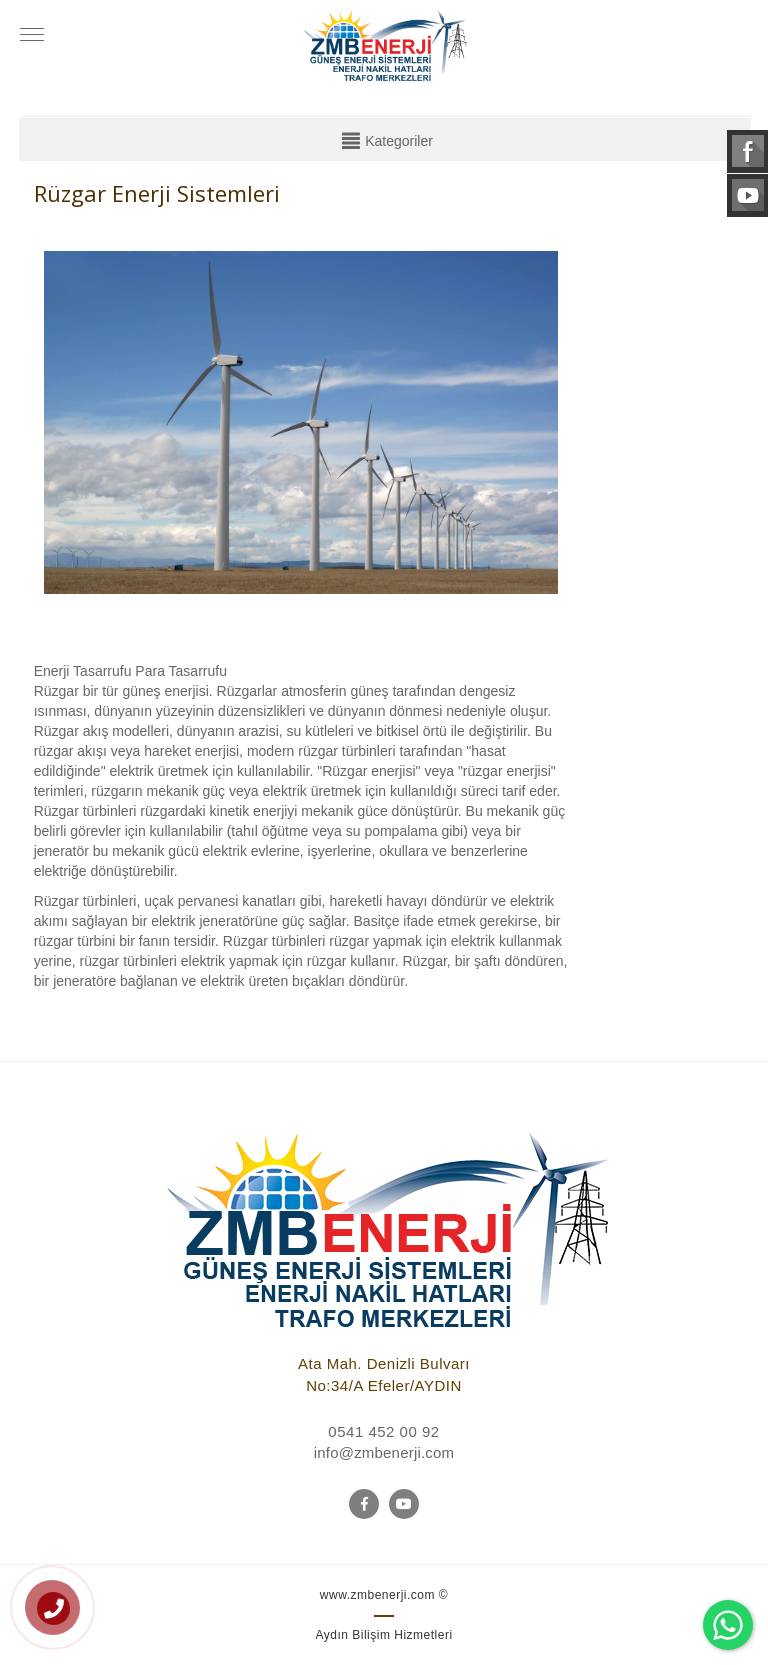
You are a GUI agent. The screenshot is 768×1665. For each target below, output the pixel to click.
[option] (301, 426)
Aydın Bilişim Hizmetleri (383, 1635)
